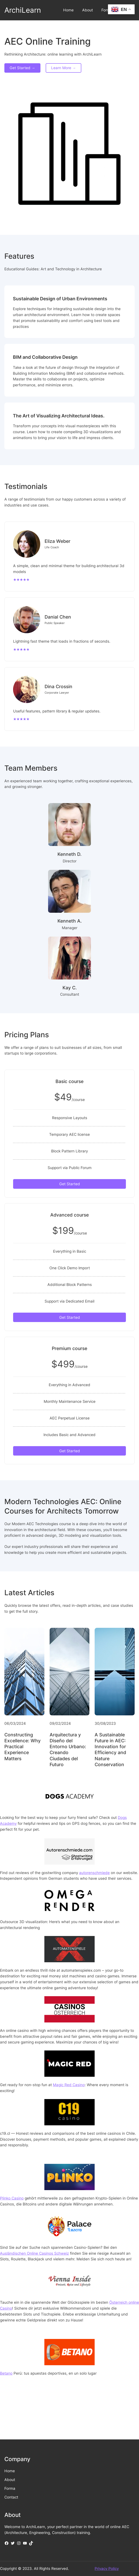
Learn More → (63, 68)
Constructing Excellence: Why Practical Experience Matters (22, 1746)
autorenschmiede (94, 1873)
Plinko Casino (12, 2198)
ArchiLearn (22, 10)
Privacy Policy (107, 2568)
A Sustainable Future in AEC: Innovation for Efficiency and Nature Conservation (110, 1749)
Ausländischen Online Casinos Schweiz (34, 2253)
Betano (6, 2373)
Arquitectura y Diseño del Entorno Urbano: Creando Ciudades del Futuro (68, 1749)
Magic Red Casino (69, 2085)
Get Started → (22, 68)
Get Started (69, 1184)
